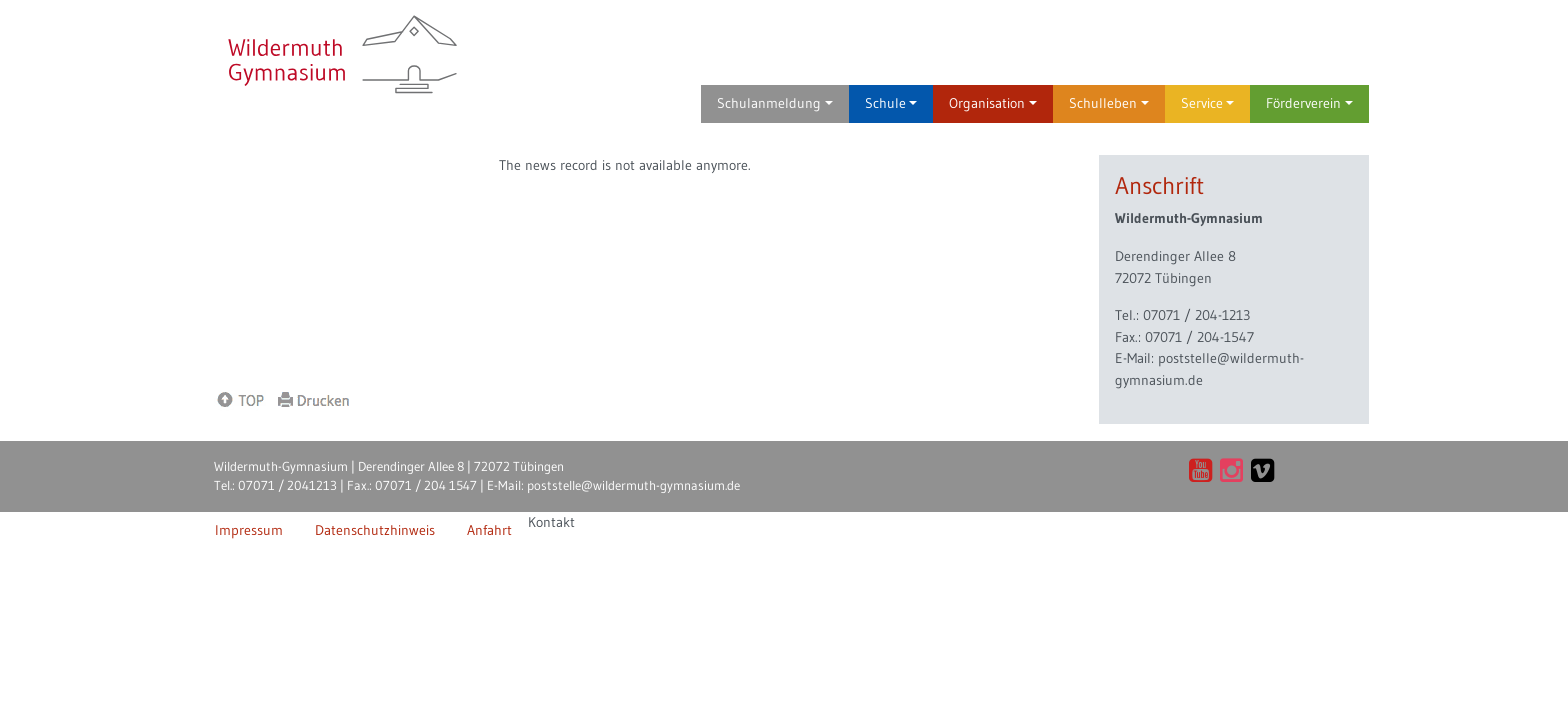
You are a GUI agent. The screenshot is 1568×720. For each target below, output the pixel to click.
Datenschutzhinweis (375, 530)
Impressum (249, 530)
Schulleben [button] (1109, 103)
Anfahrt (489, 530)
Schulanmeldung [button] (775, 103)
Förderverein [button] (1309, 103)
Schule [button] (891, 103)
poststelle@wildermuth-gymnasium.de (633, 485)
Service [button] (1208, 103)
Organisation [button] (993, 103)
